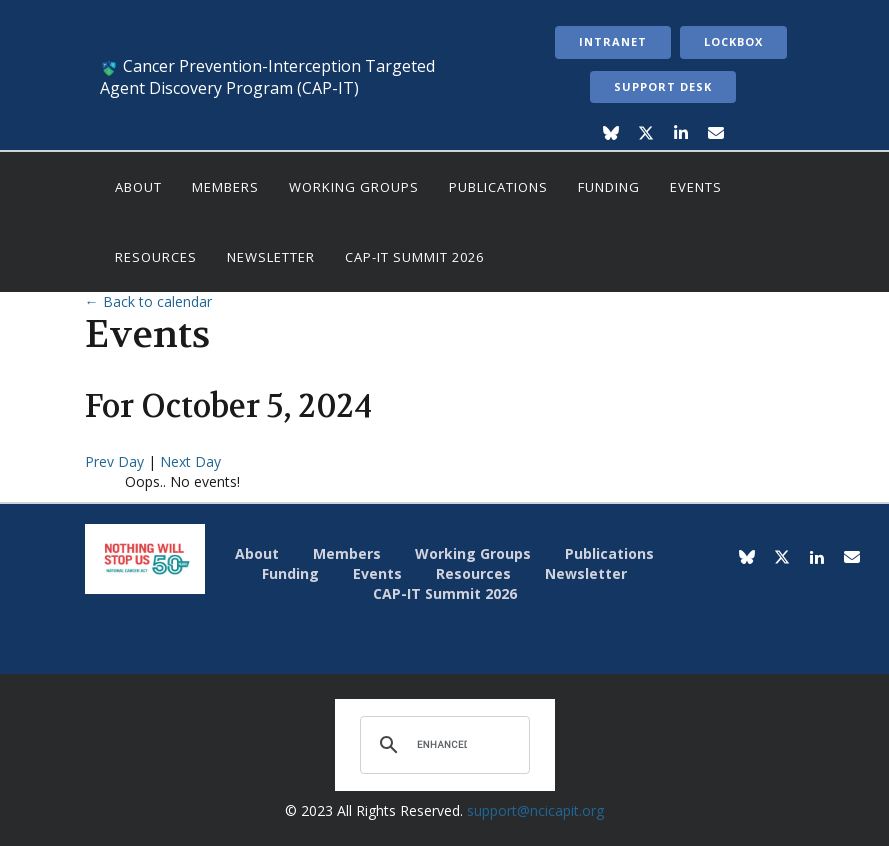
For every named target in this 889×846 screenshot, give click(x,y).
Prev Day (116, 461)
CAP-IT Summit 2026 (414, 257)
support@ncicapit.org (535, 810)
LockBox (733, 41)
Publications (498, 187)
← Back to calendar (148, 301)
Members (225, 187)
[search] (442, 745)
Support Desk (663, 86)
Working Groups (354, 187)
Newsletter (271, 257)
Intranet (613, 41)
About (138, 187)
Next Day (190, 461)
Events (696, 187)
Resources (156, 257)
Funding (609, 187)
